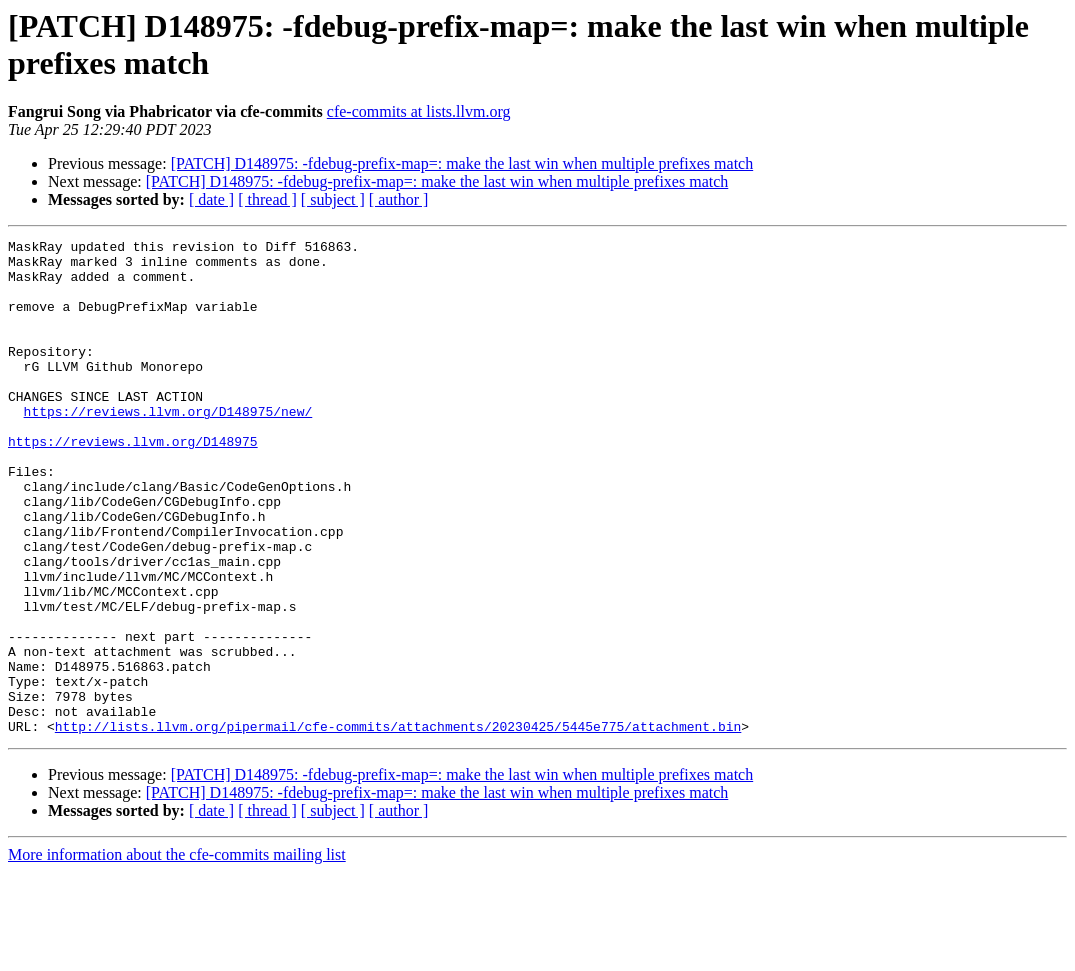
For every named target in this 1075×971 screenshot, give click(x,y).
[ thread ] (267, 199)
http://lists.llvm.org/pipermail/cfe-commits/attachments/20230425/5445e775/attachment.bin (398, 825)
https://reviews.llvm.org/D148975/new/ (168, 447)
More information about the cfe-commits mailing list (177, 953)
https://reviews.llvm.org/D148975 (133, 483)
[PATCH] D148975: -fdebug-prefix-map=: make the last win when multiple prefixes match (462, 163)
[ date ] (211, 199)
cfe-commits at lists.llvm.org (419, 111)
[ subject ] (333, 199)
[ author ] (399, 199)
